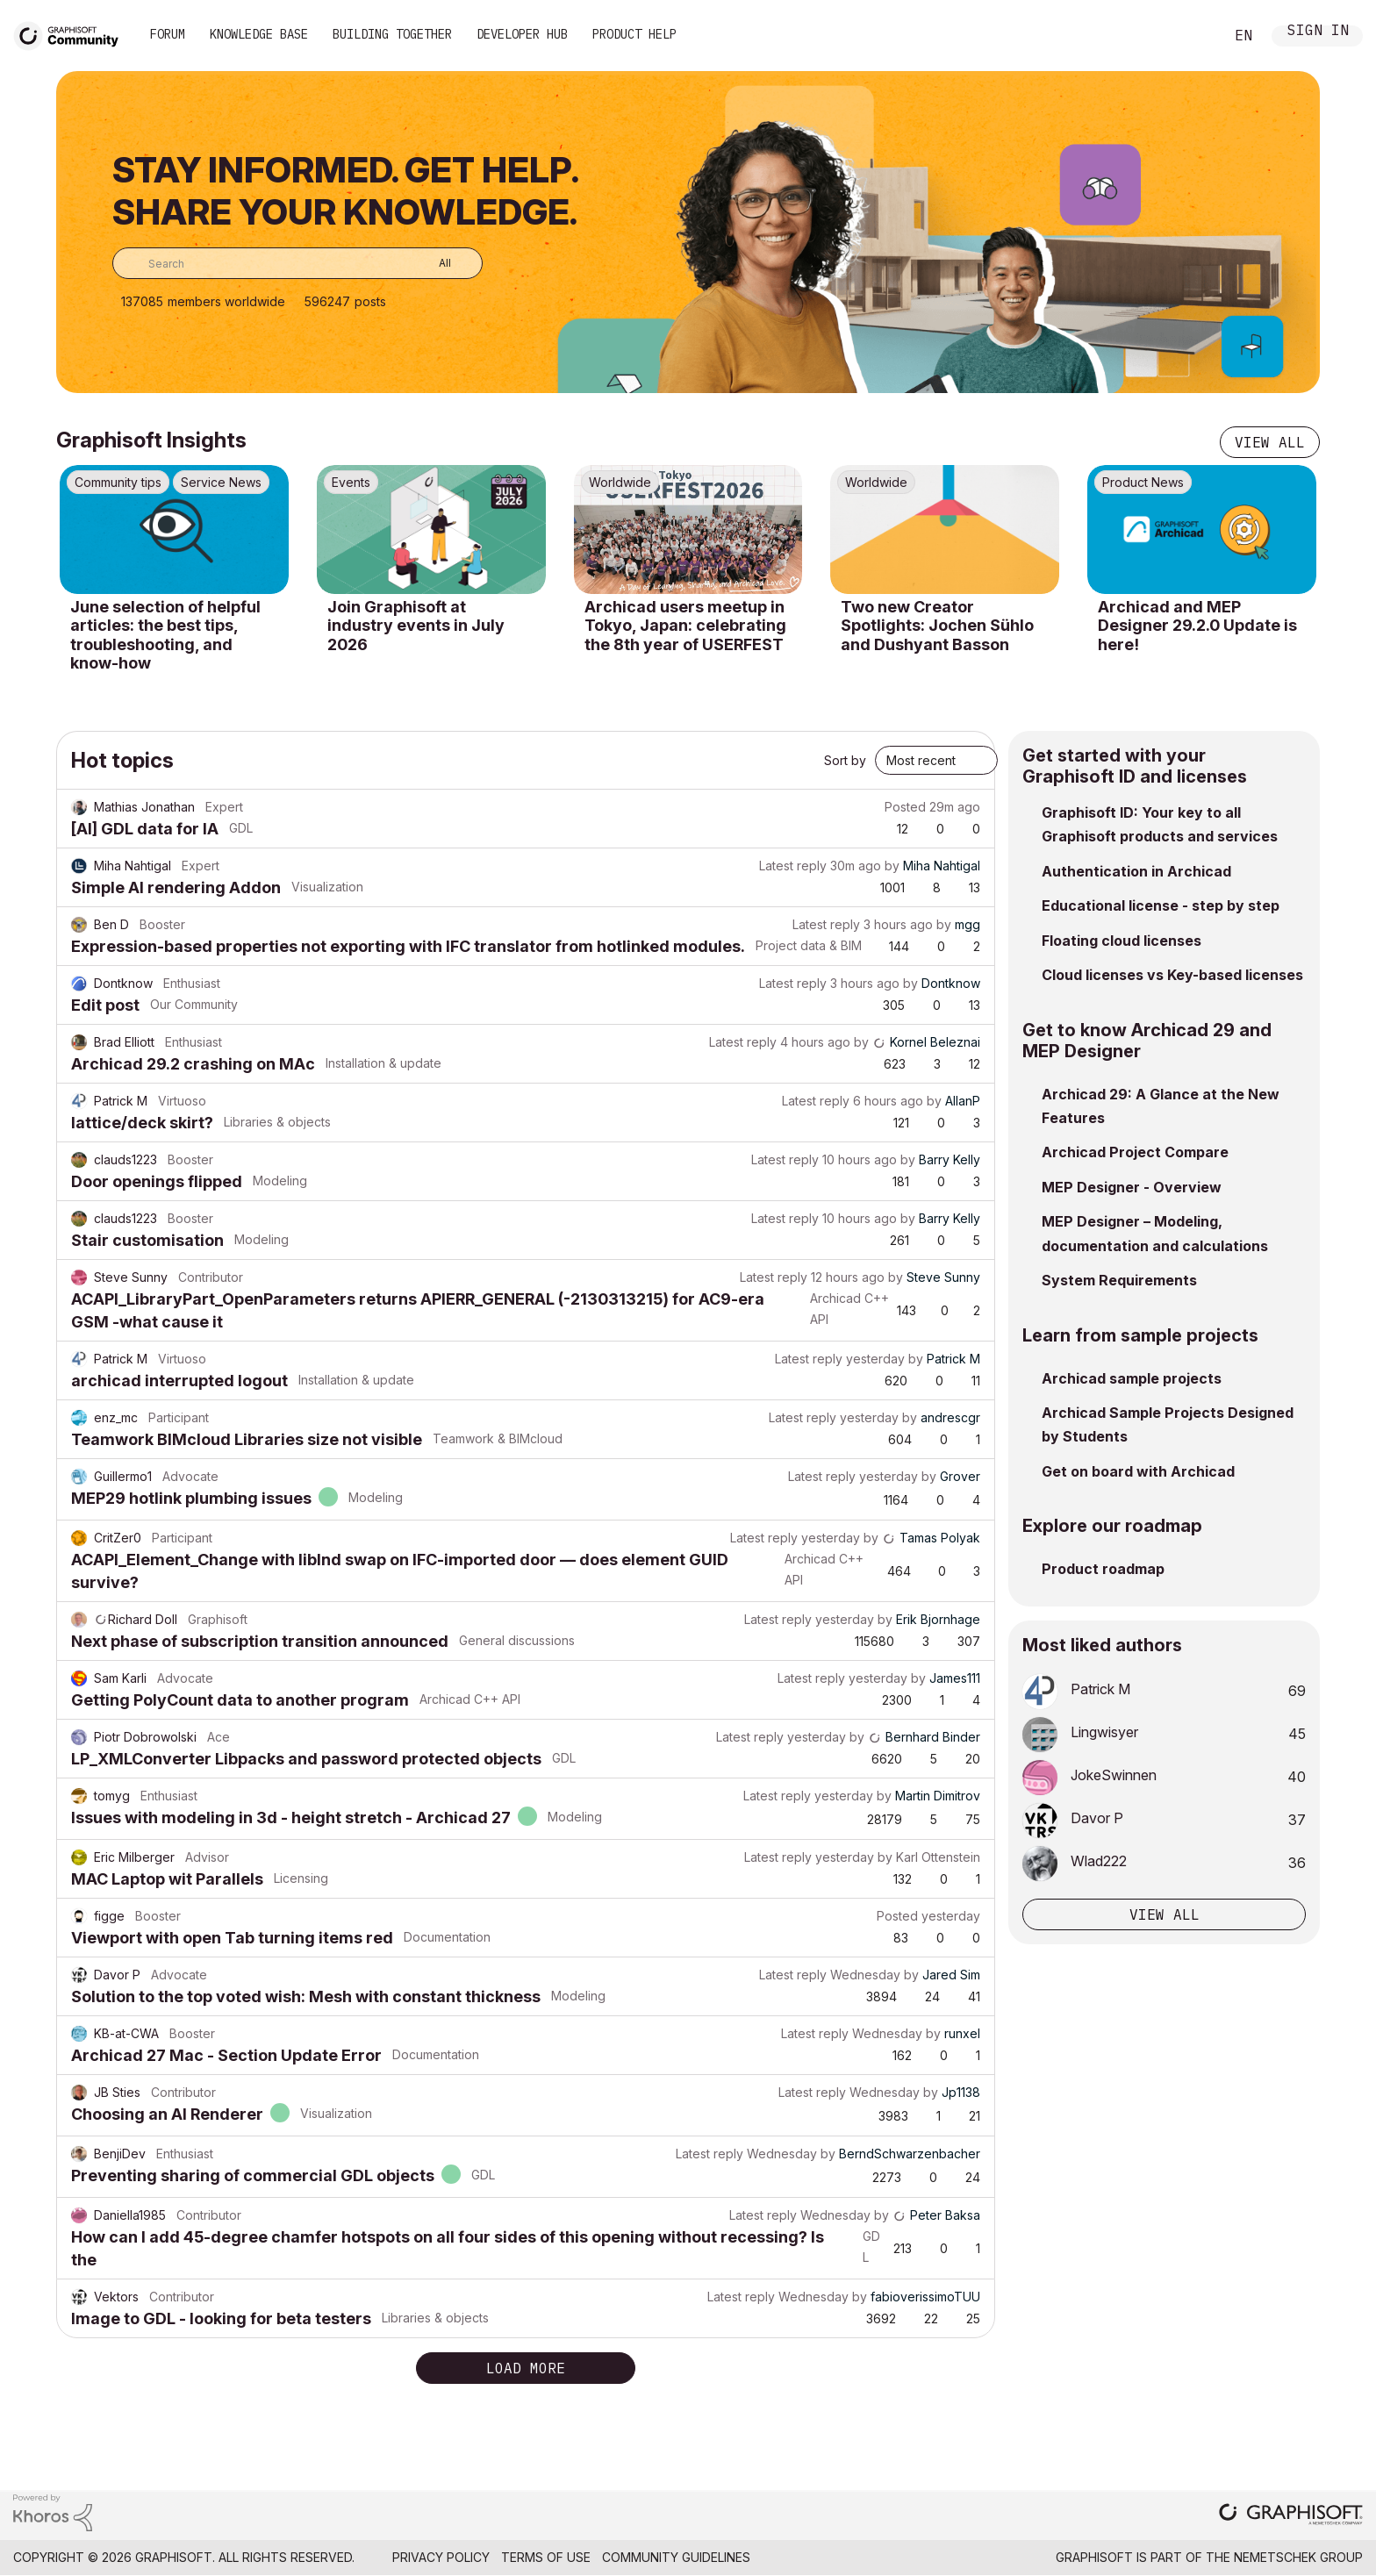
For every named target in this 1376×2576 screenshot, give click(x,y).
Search (1191, 36)
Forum (167, 34)
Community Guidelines (676, 2557)
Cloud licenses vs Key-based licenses (1172, 975)
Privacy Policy (441, 2557)
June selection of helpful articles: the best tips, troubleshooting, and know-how (165, 635)
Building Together (392, 34)
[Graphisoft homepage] (1291, 2516)
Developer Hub (522, 34)
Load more (525, 2368)
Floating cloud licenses (1121, 940)
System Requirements (1119, 1280)
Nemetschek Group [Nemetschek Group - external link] (1298, 2557)
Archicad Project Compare (1135, 1152)
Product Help (634, 34)
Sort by (845, 760)
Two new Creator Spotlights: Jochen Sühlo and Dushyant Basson (937, 625)
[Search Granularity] (432, 263)
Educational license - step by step (1160, 905)
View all (1270, 442)
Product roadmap (1103, 1569)
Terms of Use (546, 2557)
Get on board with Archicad (1138, 1471)
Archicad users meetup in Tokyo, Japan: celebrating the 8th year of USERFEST (685, 625)
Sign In (1318, 32)
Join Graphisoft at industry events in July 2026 (416, 625)
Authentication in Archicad (1136, 871)
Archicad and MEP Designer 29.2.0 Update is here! (1197, 625)
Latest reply (793, 865)
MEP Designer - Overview (1132, 1187)
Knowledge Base (259, 34)
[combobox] (297, 263)
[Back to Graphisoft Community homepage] (72, 33)
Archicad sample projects (1132, 1378)
